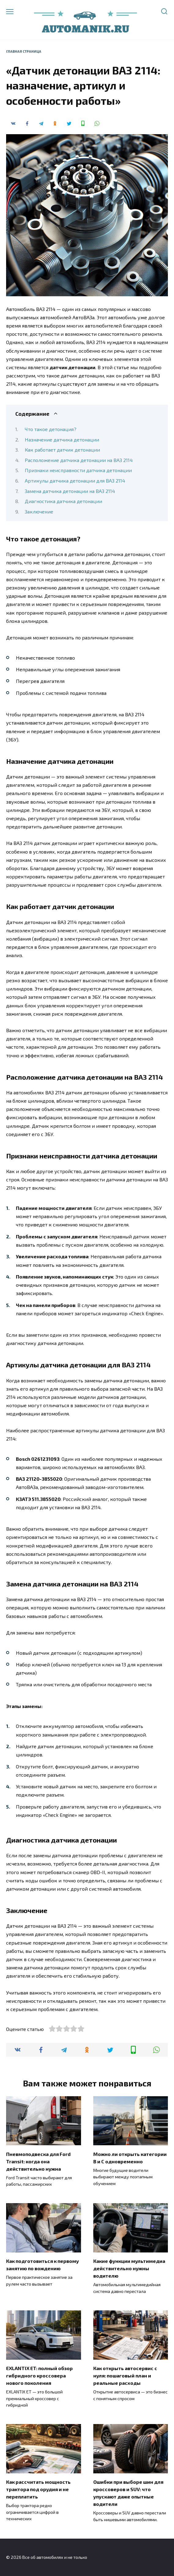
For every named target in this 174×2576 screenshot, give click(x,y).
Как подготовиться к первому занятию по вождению (42, 2264)
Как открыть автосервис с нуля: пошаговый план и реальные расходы (125, 2375)
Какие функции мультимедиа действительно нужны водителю (129, 2268)
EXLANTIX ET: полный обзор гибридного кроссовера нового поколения (39, 2375)
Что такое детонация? (50, 429)
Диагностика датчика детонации (63, 501)
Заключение (39, 511)
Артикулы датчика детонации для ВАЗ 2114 (75, 480)
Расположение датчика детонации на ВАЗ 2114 (79, 460)
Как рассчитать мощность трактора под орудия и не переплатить (38, 2489)
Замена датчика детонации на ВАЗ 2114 (70, 491)
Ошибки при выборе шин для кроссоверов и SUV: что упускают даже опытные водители (128, 2493)
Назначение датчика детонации (62, 439)
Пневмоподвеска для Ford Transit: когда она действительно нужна (38, 2161)
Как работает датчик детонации (62, 450)
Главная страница (23, 51)
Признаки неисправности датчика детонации (78, 470)
